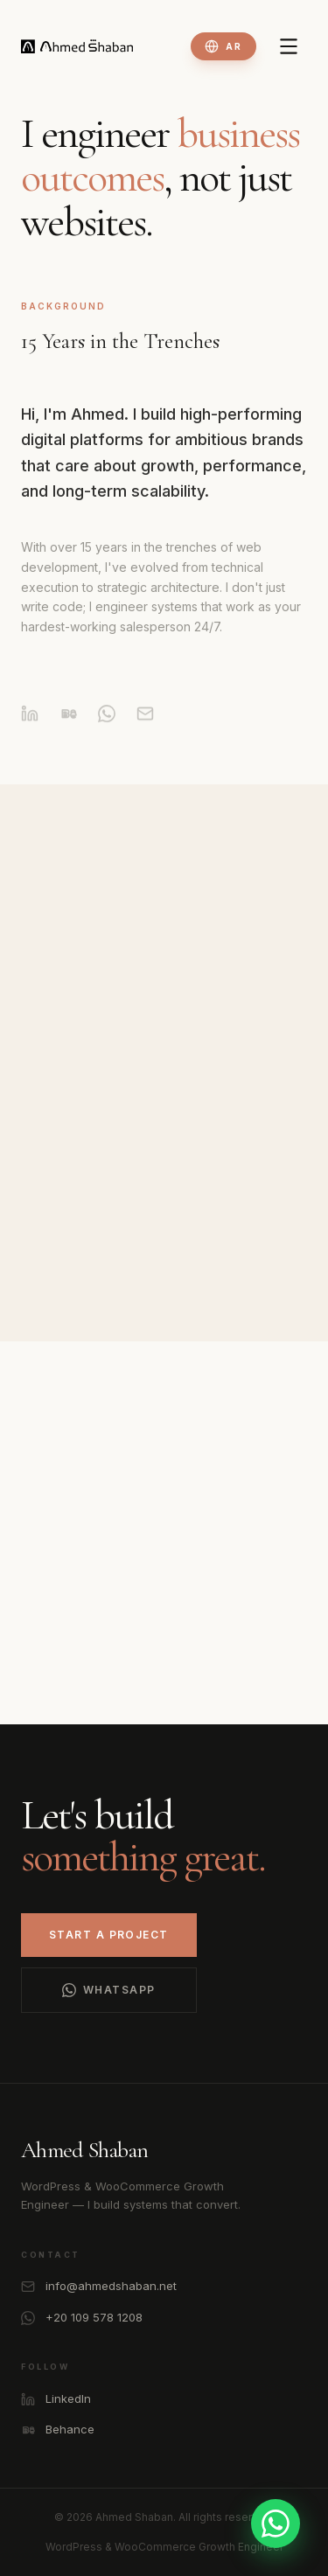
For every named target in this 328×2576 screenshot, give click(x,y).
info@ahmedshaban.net (99, 2286)
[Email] (145, 723)
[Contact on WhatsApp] (275, 2523)
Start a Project (109, 1934)
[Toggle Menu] (288, 46)
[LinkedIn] (29, 723)
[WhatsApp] (106, 723)
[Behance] (68, 723)
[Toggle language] (223, 46)
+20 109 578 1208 (82, 2317)
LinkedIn (56, 2399)
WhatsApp (109, 1990)
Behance (57, 2429)
